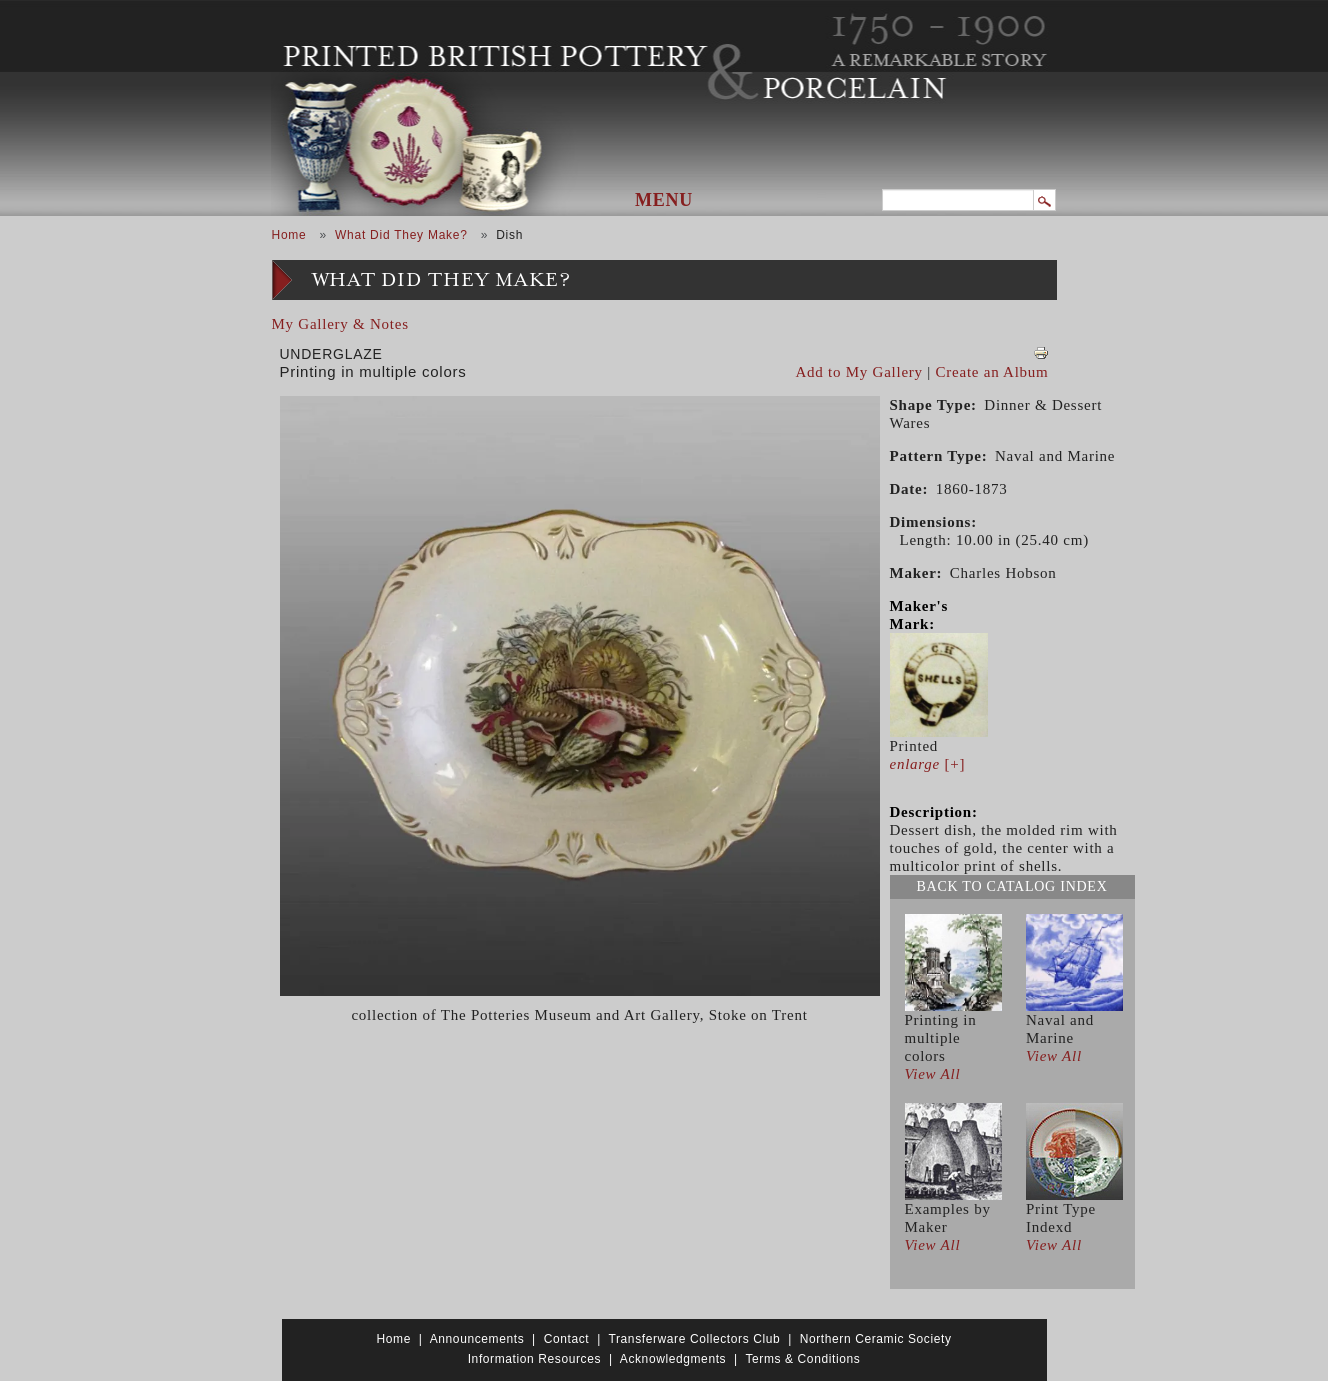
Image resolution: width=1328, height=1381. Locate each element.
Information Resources (534, 1359)
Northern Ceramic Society (876, 1339)
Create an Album (992, 372)
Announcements (477, 1339)
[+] (928, 764)
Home (289, 235)
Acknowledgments (673, 1359)
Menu (664, 200)
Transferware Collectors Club (695, 1339)
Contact (567, 1339)
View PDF (1041, 353)
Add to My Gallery (859, 372)
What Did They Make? (401, 235)
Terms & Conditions (802, 1359)
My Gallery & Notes (340, 324)
